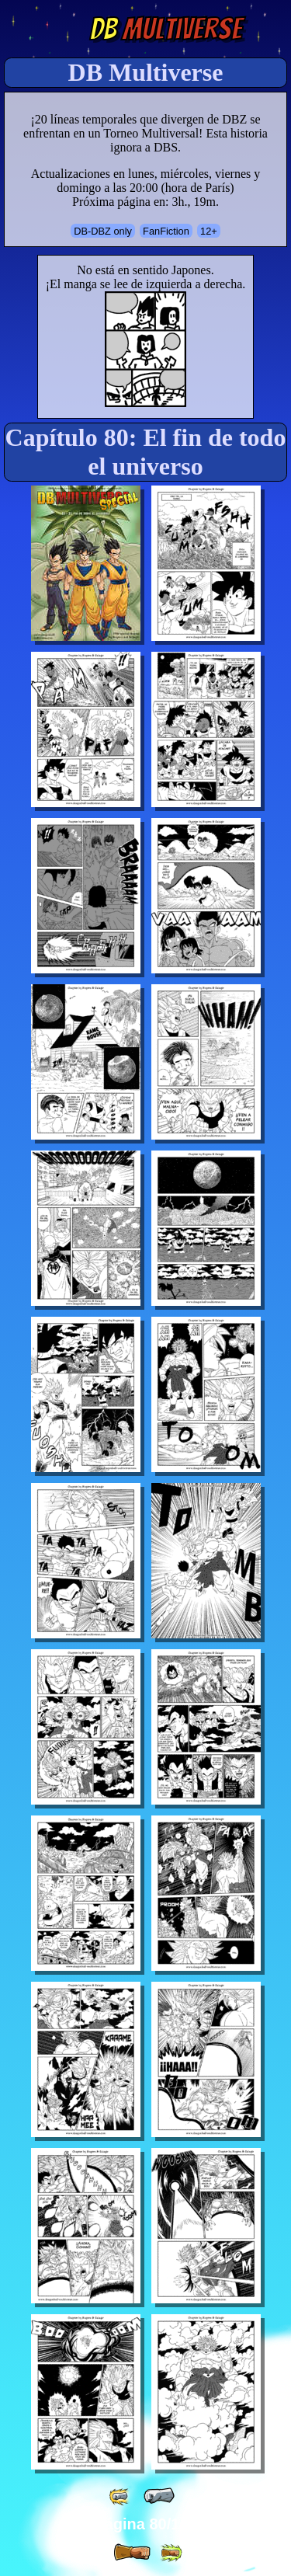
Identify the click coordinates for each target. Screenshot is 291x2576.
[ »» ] (170, 2553)
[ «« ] (120, 2496)
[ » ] (132, 2552)
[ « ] (159, 2496)
